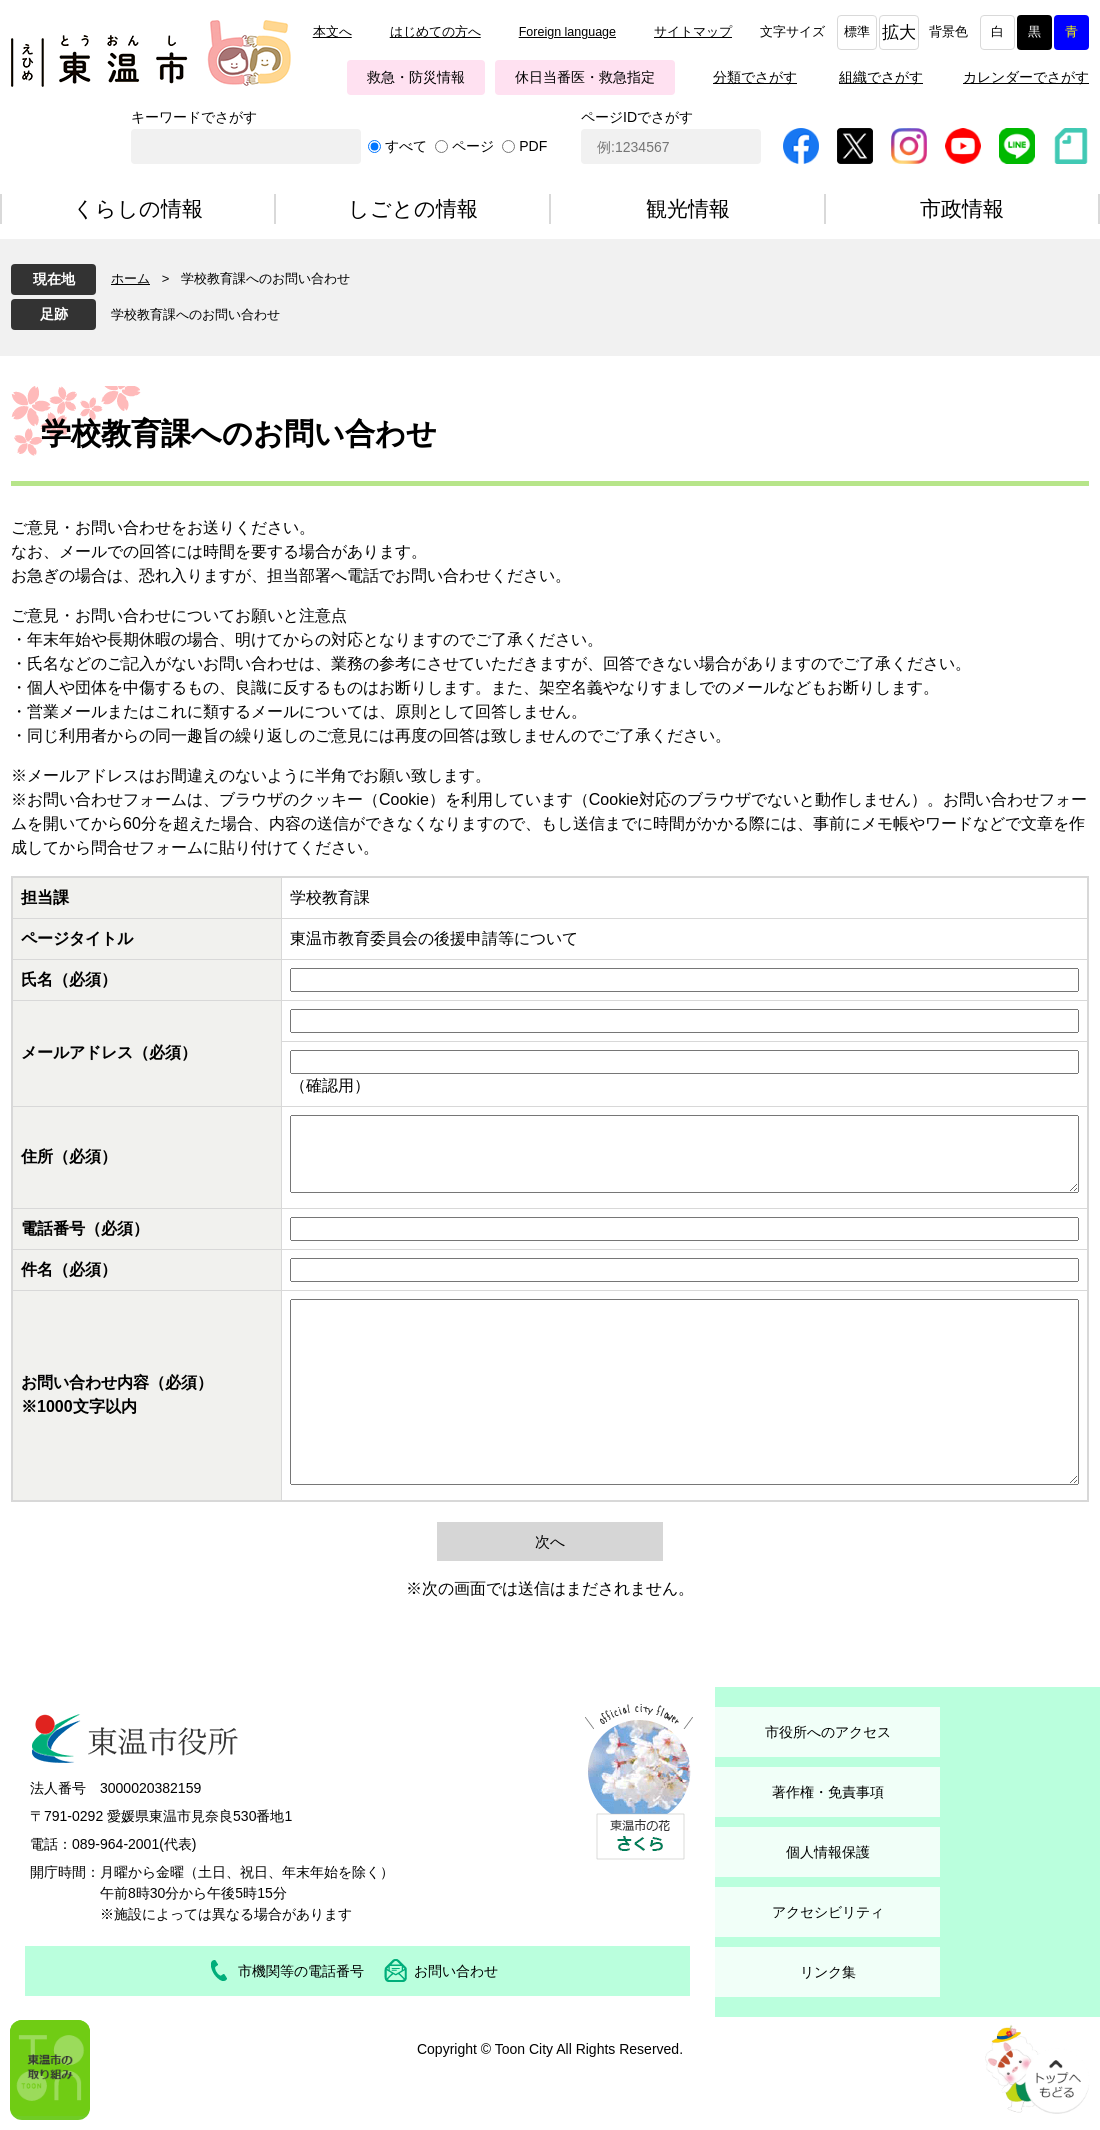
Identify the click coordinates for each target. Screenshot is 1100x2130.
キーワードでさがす (194, 117)
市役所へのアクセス (828, 1732)
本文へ (332, 32)
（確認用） (330, 1085)
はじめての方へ (435, 32)
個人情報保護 (828, 1852)
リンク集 (828, 1972)
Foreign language (567, 32)
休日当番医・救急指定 (585, 77)
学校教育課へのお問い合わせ (195, 314)
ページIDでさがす (637, 117)
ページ (473, 146)
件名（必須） (69, 1269)
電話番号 (85, 1228)
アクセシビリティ (828, 1912)
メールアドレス (109, 1052)
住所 (69, 1156)
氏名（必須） (69, 979)
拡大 (899, 32)
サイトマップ (693, 32)
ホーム (130, 278)
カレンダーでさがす (1026, 77)
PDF (533, 146)
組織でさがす (881, 77)
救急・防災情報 (416, 77)
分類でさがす (755, 77)
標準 (857, 32)
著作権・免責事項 (828, 1792)
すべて (406, 146)
